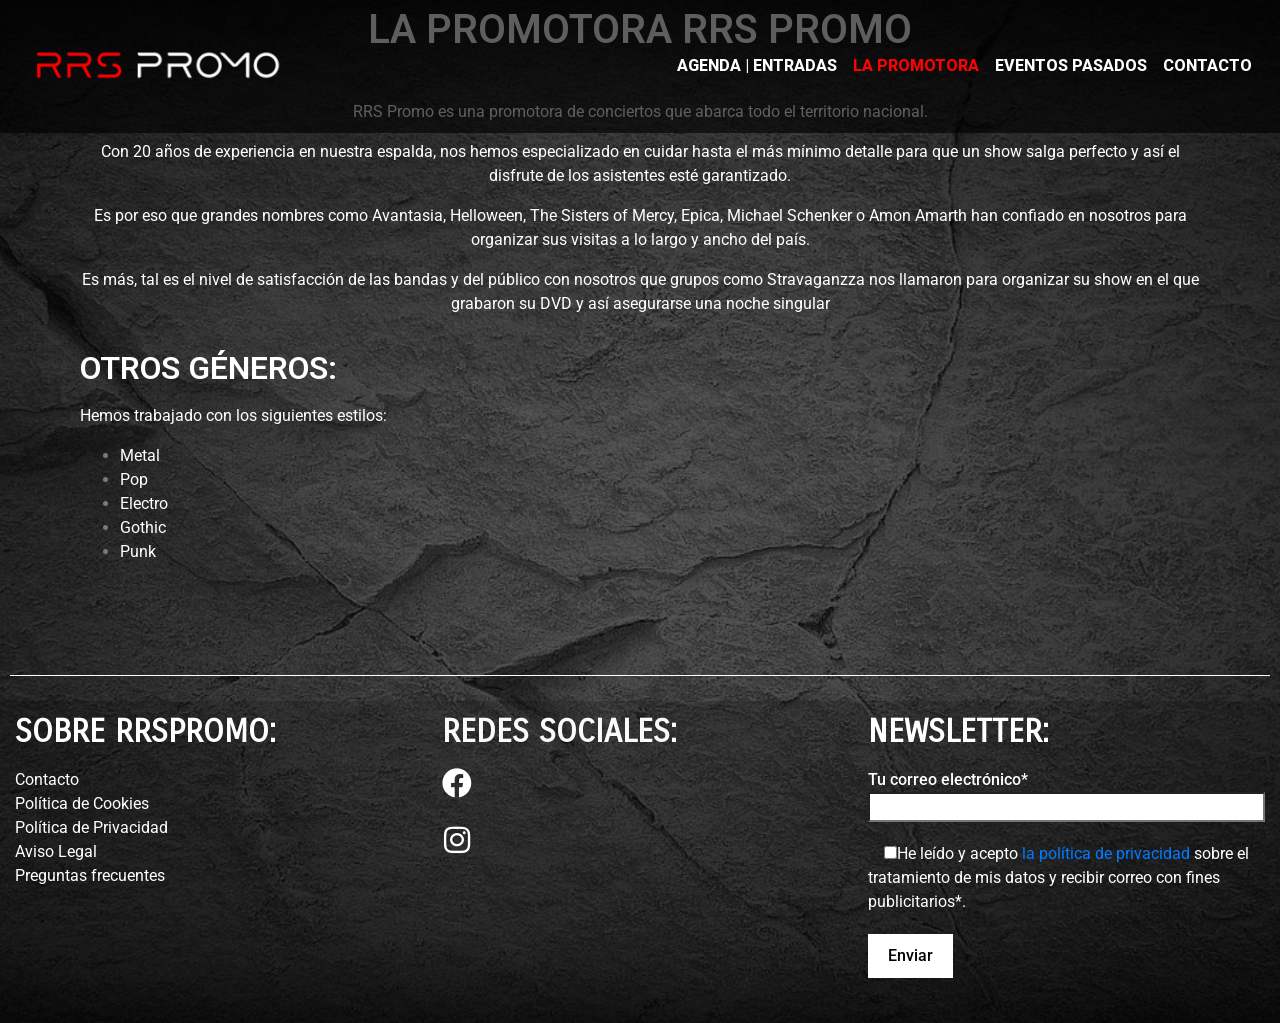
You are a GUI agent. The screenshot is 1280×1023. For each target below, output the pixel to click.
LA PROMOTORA (916, 65)
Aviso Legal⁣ (56, 851)
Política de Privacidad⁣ (91, 827)
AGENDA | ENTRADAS (757, 65)
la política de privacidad (1106, 853)
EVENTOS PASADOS (1071, 65)
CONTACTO (1207, 65)
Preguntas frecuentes (90, 875)
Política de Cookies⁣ (82, 803)
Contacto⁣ (47, 779)
